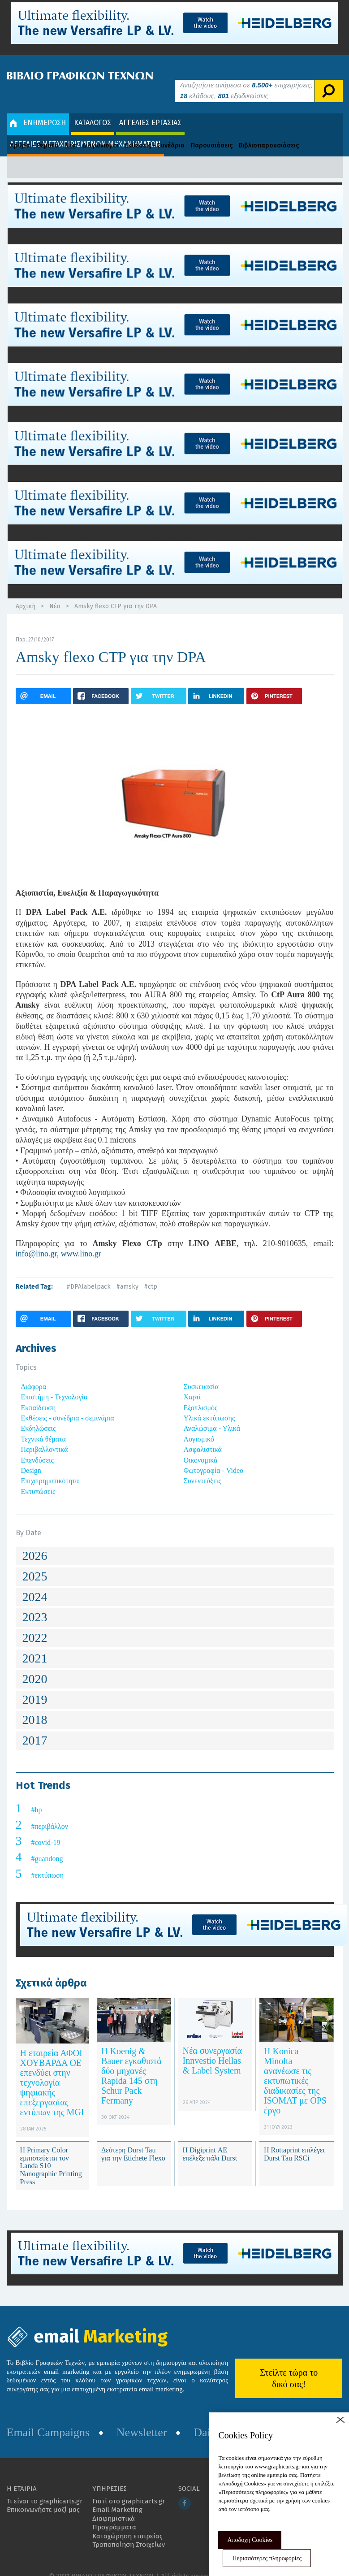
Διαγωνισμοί (100, 132)
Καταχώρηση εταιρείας (127, 2522)
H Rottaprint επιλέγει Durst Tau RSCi (294, 2140)
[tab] (175, 1542)
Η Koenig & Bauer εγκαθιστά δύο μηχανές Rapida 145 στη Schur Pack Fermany (131, 2062)
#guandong (47, 1845)
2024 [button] (34, 1583)
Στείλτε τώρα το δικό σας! (289, 2365)
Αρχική (25, 593)
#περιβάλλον (49, 1813)
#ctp (150, 1273)
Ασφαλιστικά (203, 1436)
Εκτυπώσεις (38, 1478)
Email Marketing (117, 2496)
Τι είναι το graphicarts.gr (44, 2487)
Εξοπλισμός (201, 1394)
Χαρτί (192, 1383)
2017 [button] (34, 1727)
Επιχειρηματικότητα (50, 1467)
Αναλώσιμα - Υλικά (212, 1415)
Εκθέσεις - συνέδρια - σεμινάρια (67, 1404)
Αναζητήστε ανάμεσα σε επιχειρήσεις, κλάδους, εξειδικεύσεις (246, 77)
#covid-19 (45, 1829)
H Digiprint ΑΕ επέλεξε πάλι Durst (210, 2140)
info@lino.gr (36, 1240)
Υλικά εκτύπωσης (209, 1404)
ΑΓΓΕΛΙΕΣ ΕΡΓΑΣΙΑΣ (150, 109)
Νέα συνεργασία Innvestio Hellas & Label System (212, 2047)
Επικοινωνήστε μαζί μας (43, 2496)
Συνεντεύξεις (202, 1467)
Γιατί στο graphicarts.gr (128, 2487)
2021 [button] (34, 1645)
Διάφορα (34, 1373)
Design (31, 1457)
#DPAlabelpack (88, 1273)
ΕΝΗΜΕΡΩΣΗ (38, 109)
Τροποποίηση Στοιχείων (128, 2531)
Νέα (70, 132)
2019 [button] (34, 1686)
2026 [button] (34, 1542)
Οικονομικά (201, 1446)
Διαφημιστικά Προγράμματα (114, 2509)
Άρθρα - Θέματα (34, 132)
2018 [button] (34, 1706)
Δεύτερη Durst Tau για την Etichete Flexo (133, 2140)
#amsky (127, 1273)
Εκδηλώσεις (38, 1415)
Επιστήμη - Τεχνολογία (54, 1383)
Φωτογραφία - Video (213, 1457)
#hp (36, 1796)
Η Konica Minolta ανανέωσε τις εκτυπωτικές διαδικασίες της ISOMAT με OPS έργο (295, 2067)
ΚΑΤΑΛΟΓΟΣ (92, 109)
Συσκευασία (201, 1373)
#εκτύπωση (47, 1862)
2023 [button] (34, 1604)
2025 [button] (34, 1563)
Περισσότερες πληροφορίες (267, 2558)
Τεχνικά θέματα (43, 1425)
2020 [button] (34, 1665)
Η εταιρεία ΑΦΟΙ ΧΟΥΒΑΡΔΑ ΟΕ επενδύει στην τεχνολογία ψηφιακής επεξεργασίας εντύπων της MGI (52, 2069)
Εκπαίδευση (38, 1394)
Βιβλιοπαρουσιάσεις (269, 132)
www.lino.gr (81, 1240)
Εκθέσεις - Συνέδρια (155, 132)
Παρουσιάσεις (212, 132)
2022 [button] (34, 1624)
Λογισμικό (199, 1425)
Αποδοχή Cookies (249, 2540)
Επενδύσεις (37, 1446)
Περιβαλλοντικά (44, 1436)
